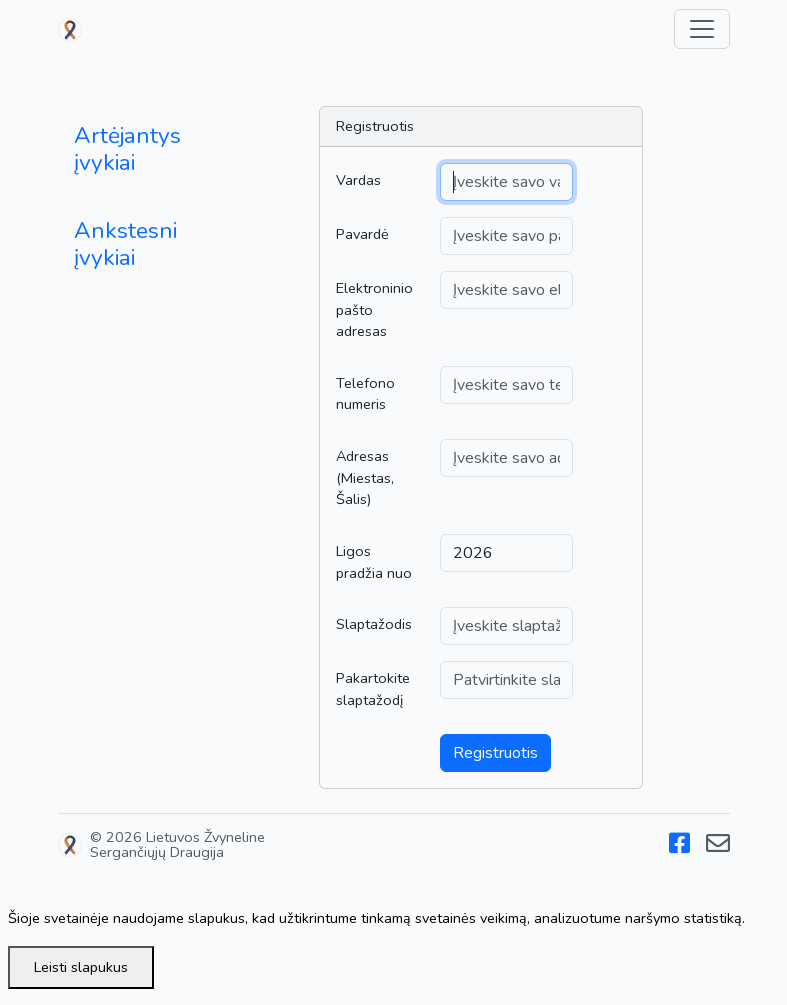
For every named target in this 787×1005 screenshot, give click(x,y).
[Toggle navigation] (702, 29)
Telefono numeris (365, 394)
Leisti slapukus (81, 967)
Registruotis (495, 753)
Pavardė (362, 234)
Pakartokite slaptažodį (373, 689)
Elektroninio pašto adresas (374, 309)
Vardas (358, 180)
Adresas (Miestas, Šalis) (365, 477)
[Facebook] (679, 847)
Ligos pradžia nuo (374, 562)
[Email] (718, 847)
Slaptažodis (374, 624)
